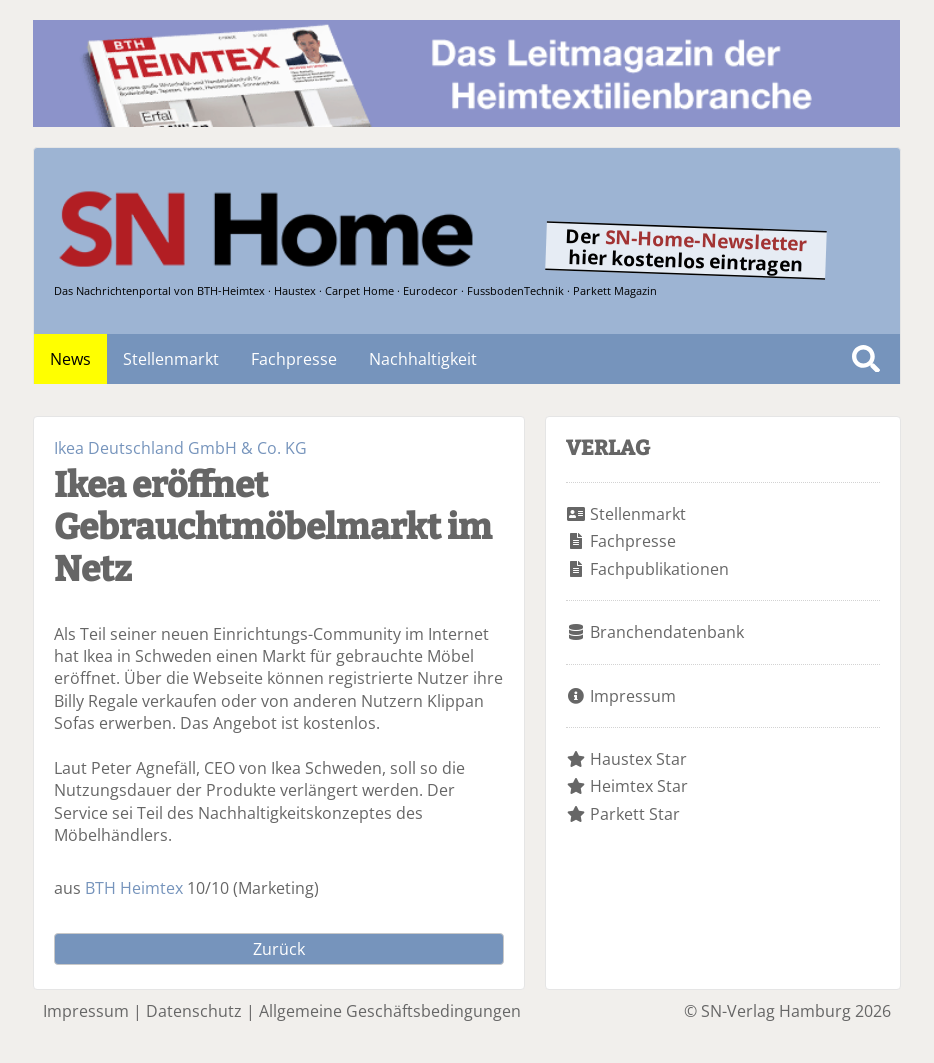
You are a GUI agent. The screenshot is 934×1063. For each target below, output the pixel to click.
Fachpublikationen (659, 569)
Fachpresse (294, 359)
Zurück (279, 949)
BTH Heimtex (134, 888)
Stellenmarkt (171, 359)
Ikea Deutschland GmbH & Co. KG (180, 448)
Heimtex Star (639, 786)
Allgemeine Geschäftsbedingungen (390, 1011)
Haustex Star (638, 759)
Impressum (633, 696)
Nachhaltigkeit (423, 359)
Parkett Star (635, 814)
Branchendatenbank (667, 632)
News (70, 359)
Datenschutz (194, 1011)
